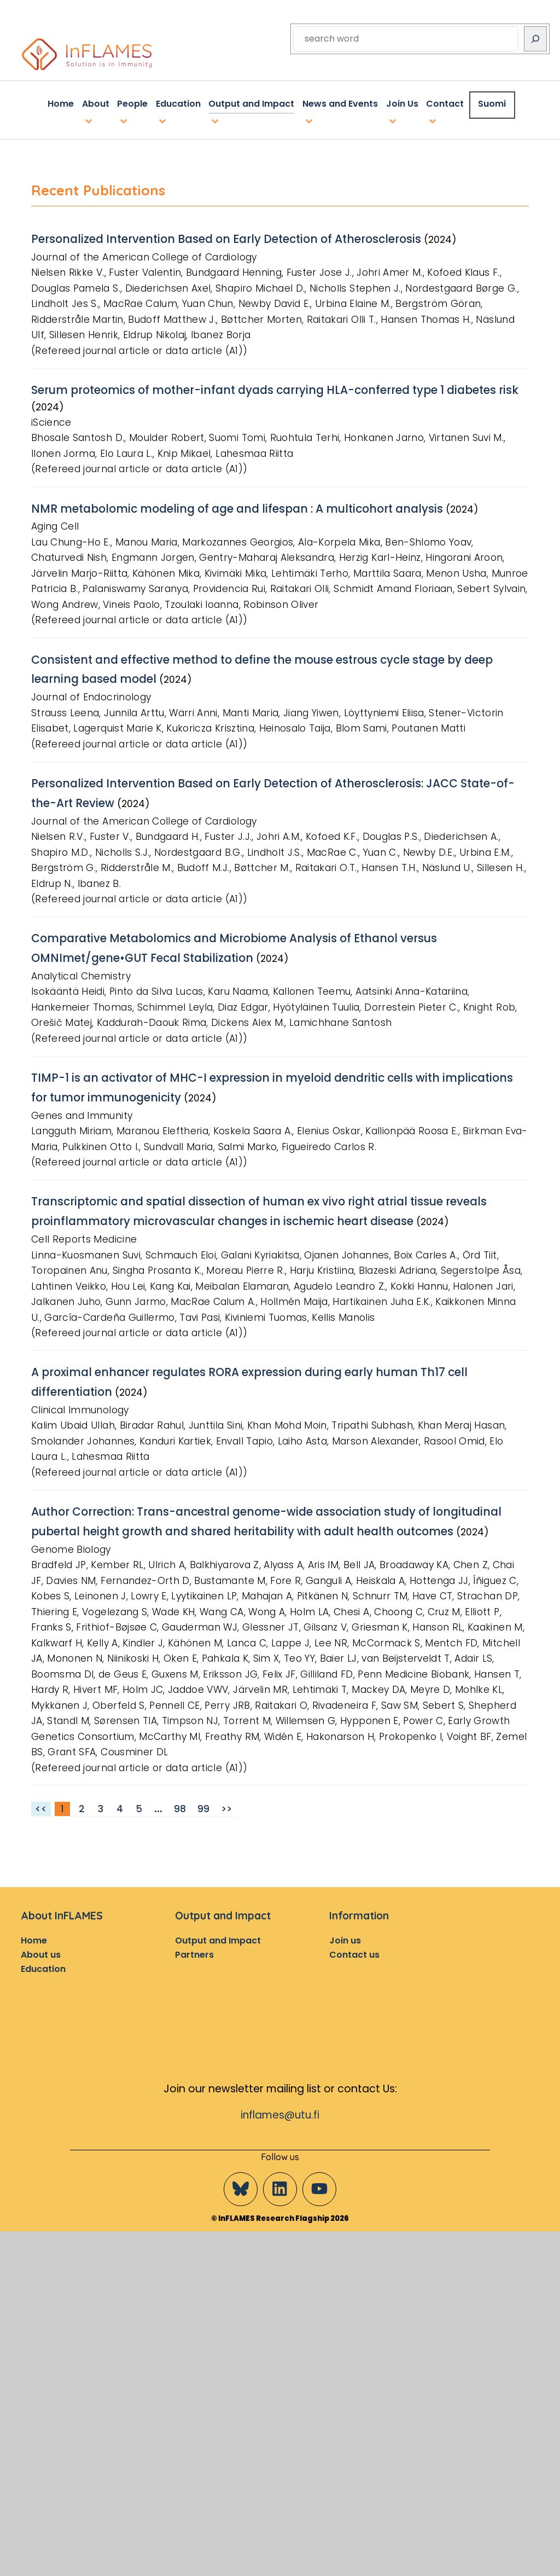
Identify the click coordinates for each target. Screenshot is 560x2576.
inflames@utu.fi (280, 2122)
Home (34, 1948)
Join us (345, 1948)
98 (180, 1816)
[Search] (535, 38)
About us (41, 1962)
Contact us (354, 1962)
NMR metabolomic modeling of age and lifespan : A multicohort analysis (243, 513)
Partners (194, 1962)
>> (226, 1816)
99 (203, 1816)
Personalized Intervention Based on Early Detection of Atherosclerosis (233, 237)
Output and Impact (218, 1948)
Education (43, 1976)
